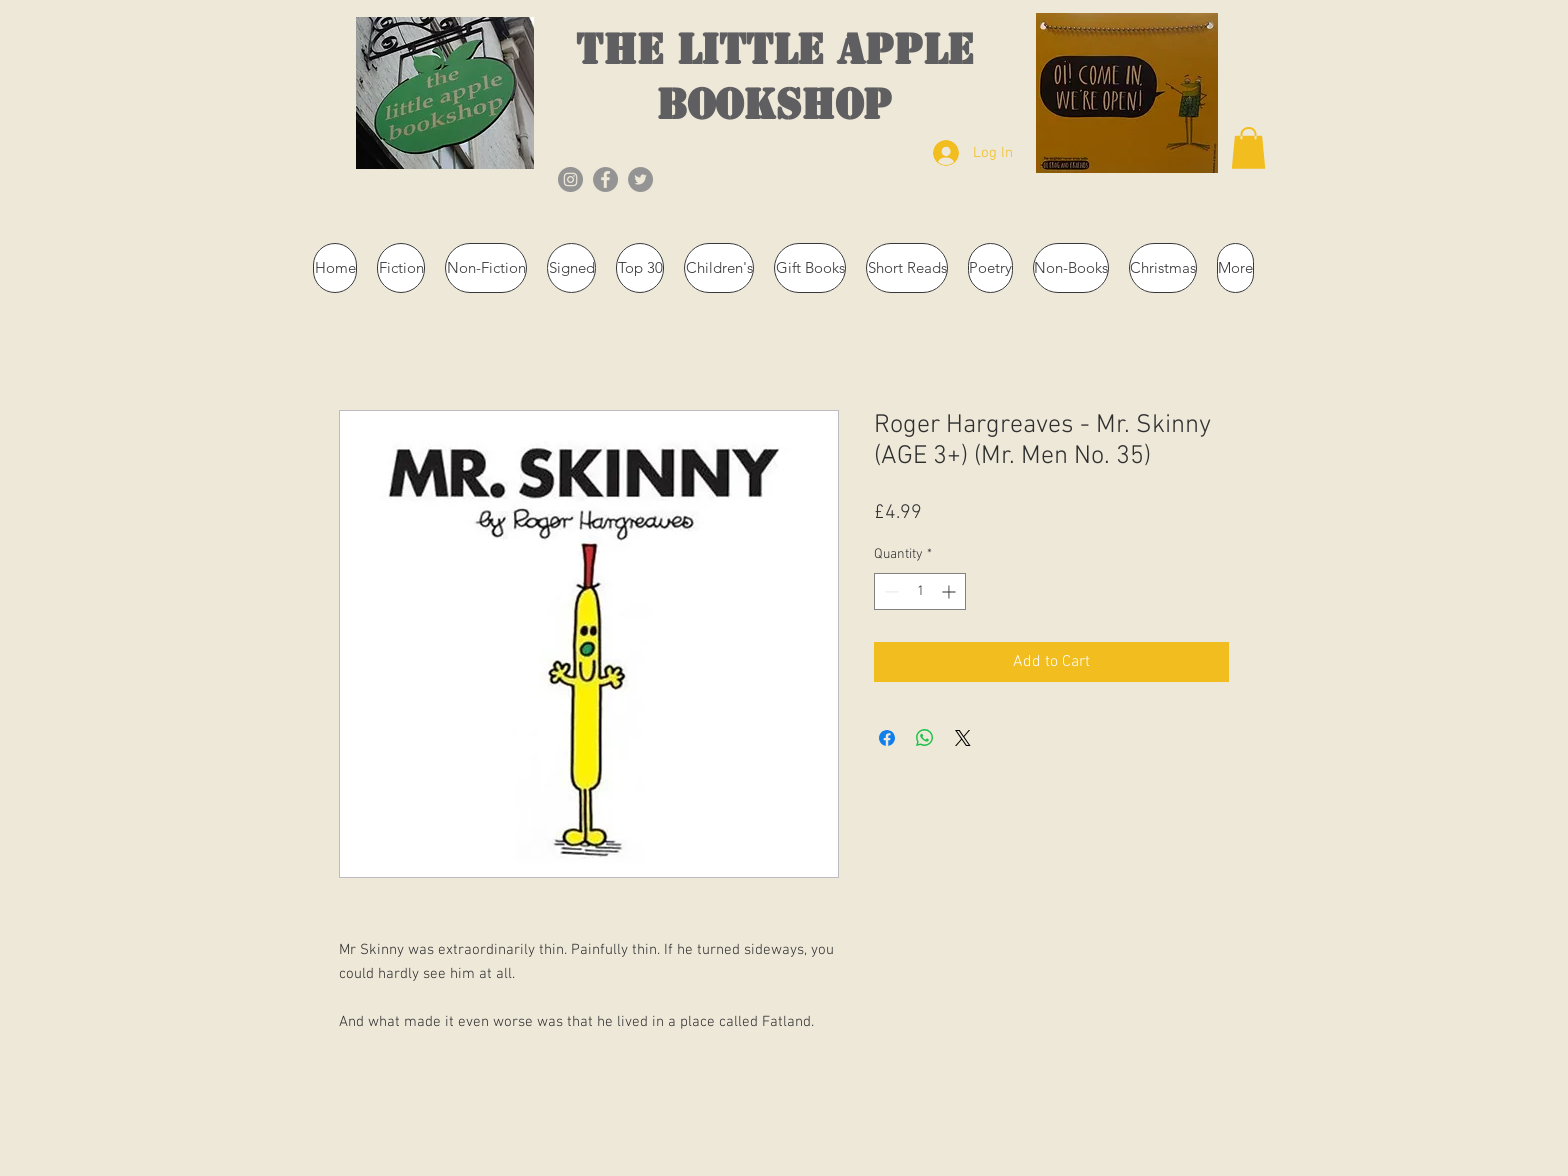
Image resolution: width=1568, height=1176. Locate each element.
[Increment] (950, 591)
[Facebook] (605, 179)
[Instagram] (570, 179)
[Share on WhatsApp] (925, 738)
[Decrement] (889, 591)
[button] (1248, 148)
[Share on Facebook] (887, 738)
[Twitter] (640, 179)
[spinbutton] (920, 591)
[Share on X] (963, 738)
